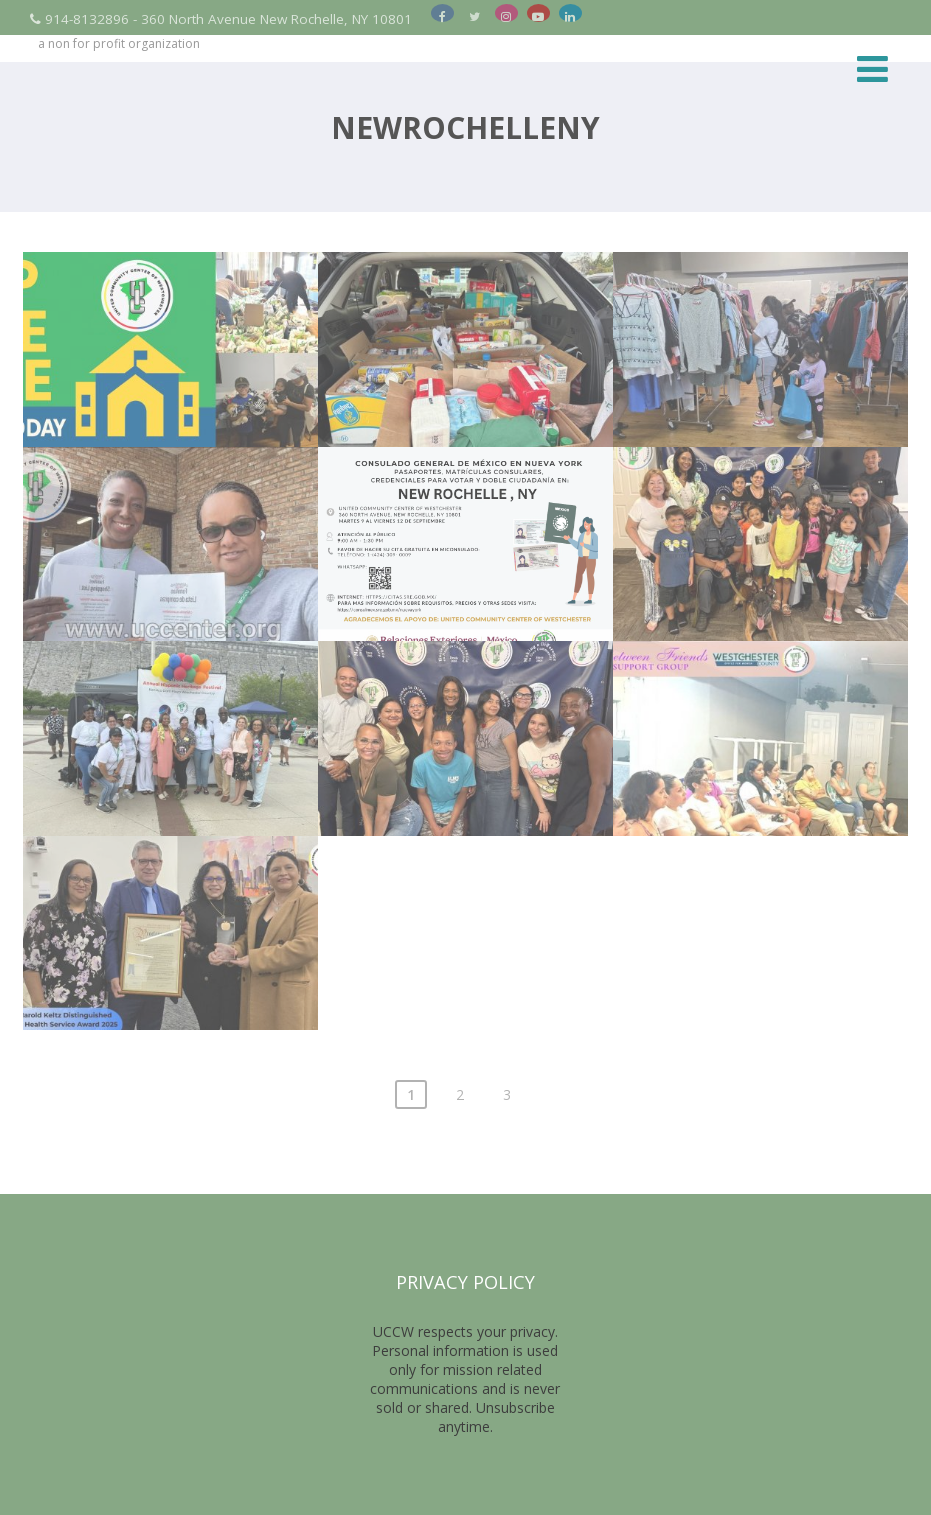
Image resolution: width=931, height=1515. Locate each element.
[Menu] (872, 68)
